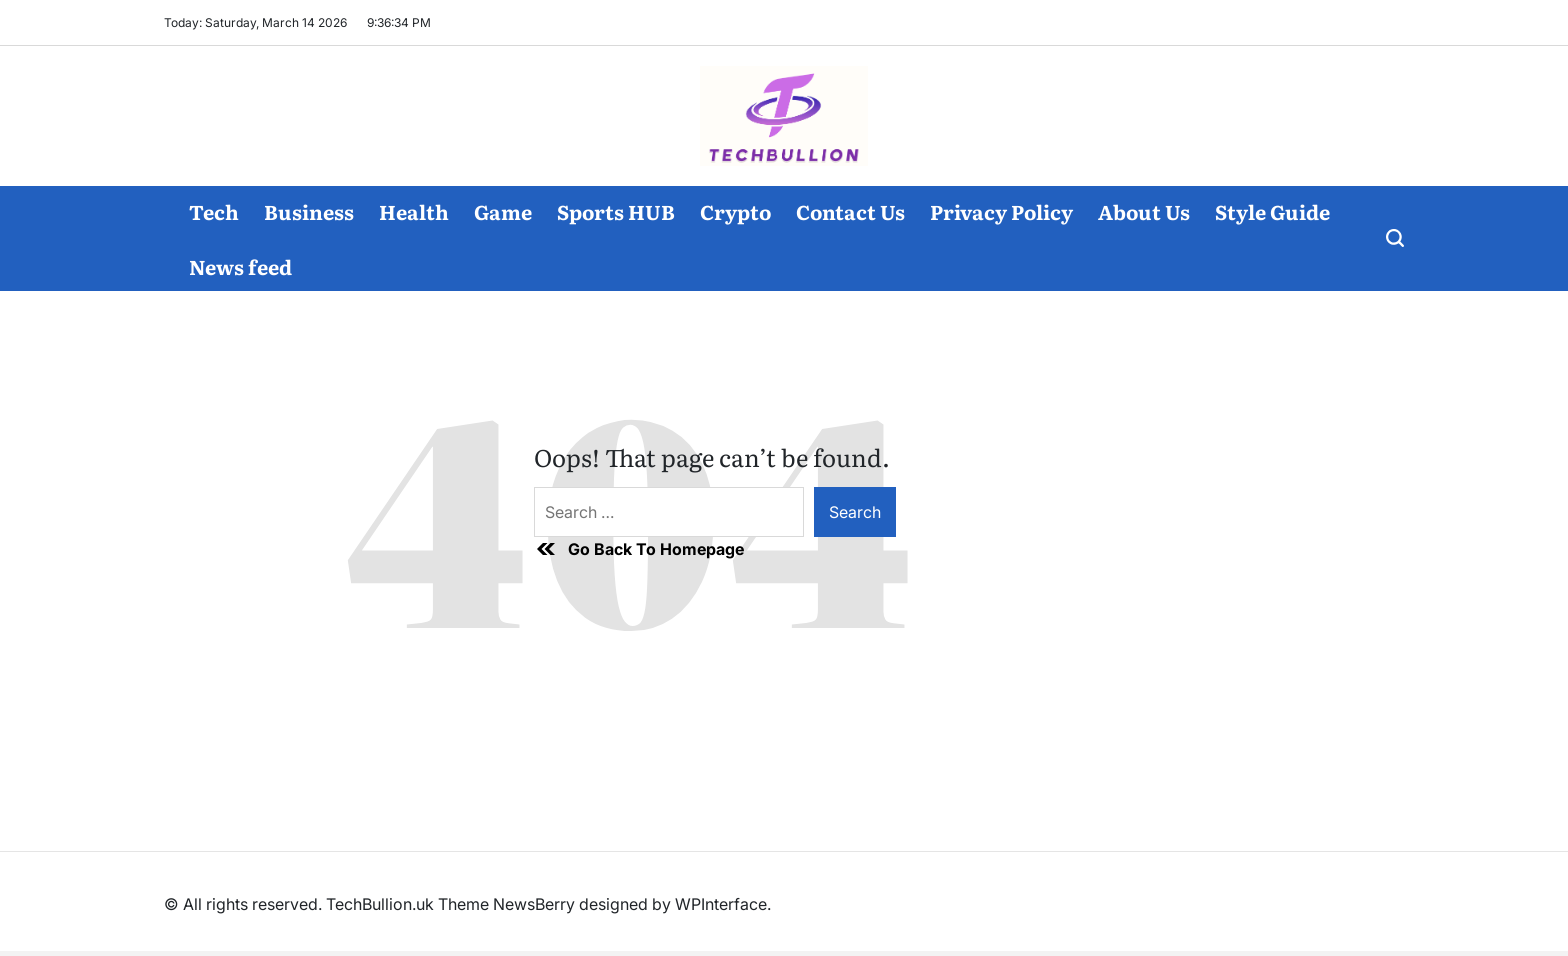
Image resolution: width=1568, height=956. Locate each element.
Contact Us (850, 211)
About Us (1144, 211)
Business (309, 211)
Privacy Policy (1001, 211)
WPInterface (721, 904)
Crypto (735, 211)
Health (414, 211)
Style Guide (1272, 211)
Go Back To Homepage (639, 549)
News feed (240, 266)
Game (503, 211)
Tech (214, 211)
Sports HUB (616, 211)
